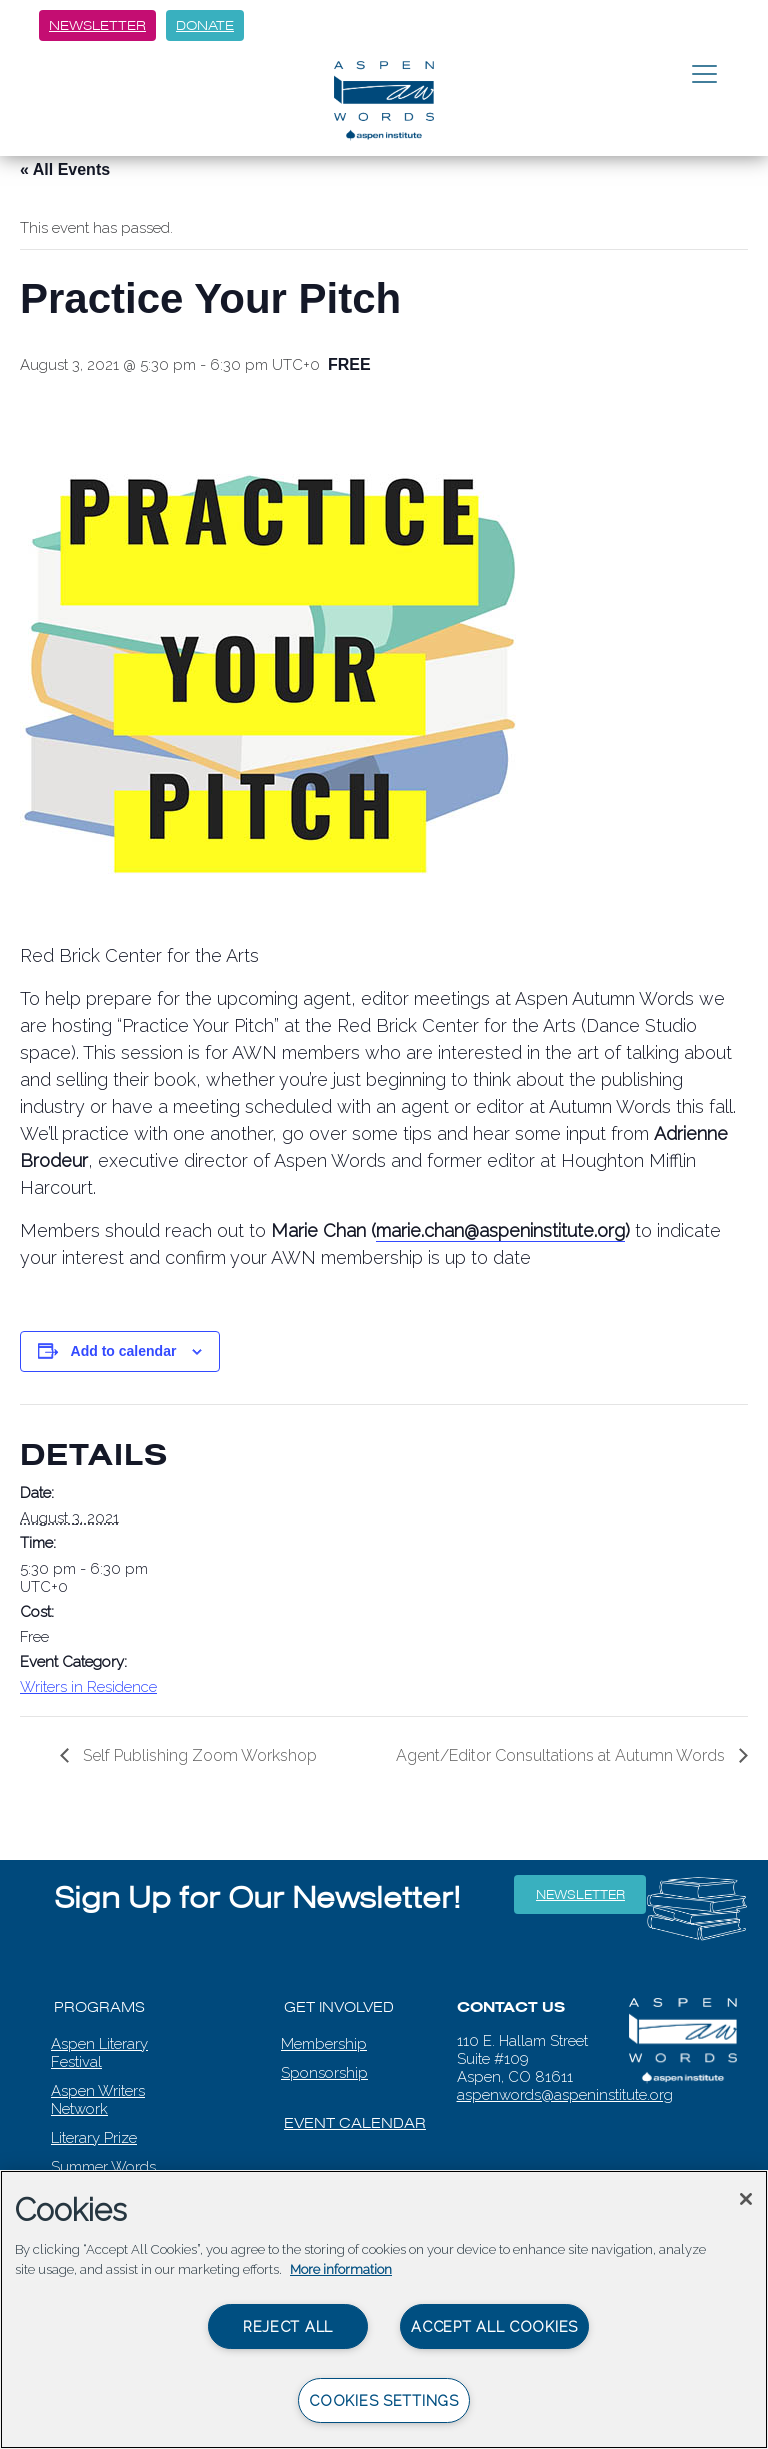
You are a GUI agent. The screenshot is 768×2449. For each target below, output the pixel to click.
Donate (205, 25)
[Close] (746, 2199)
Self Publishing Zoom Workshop (198, 1755)
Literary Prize (94, 2138)
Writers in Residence (88, 1687)
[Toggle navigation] (704, 75)
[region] (384, 2309)
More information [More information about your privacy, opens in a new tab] (341, 2269)
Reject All (288, 2326)
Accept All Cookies (494, 2326)
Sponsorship (324, 2073)
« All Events (65, 169)
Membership (324, 2044)
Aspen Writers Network (98, 2100)
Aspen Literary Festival (99, 2053)
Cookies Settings (384, 2400)
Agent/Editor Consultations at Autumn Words (562, 1755)
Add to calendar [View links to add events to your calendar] (124, 1351)
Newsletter (97, 25)
